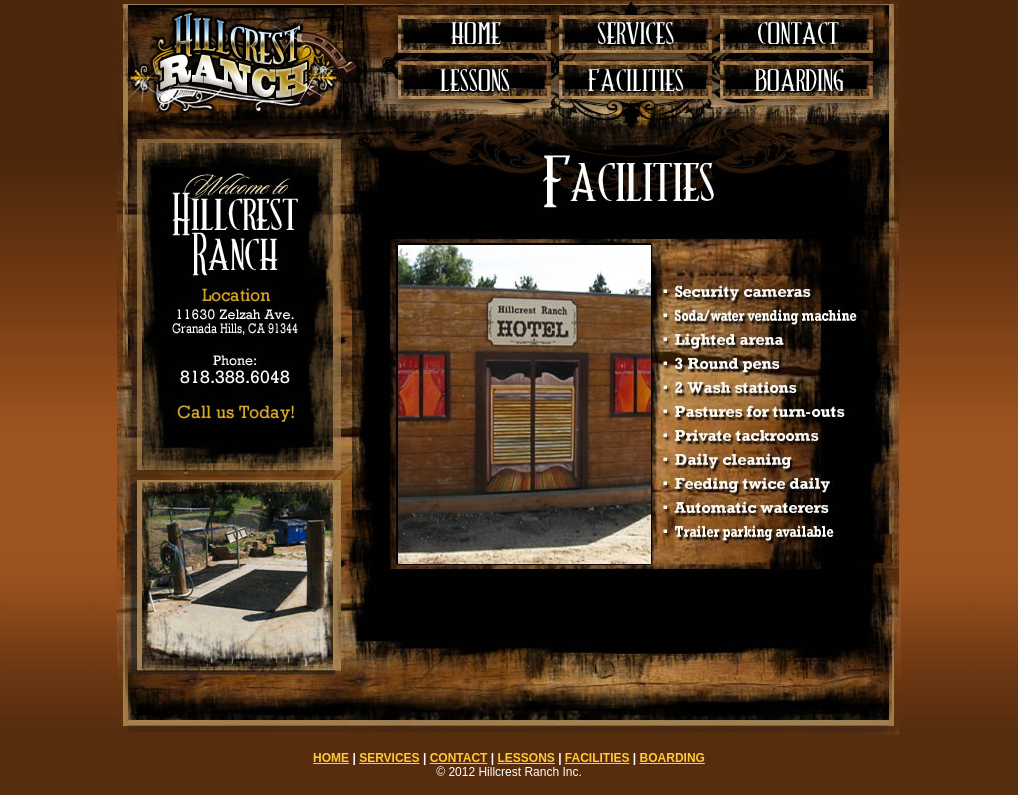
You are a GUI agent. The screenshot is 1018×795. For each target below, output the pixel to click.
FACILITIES (597, 758)
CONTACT (459, 758)
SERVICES (389, 758)
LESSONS (525, 758)
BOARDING (672, 758)
